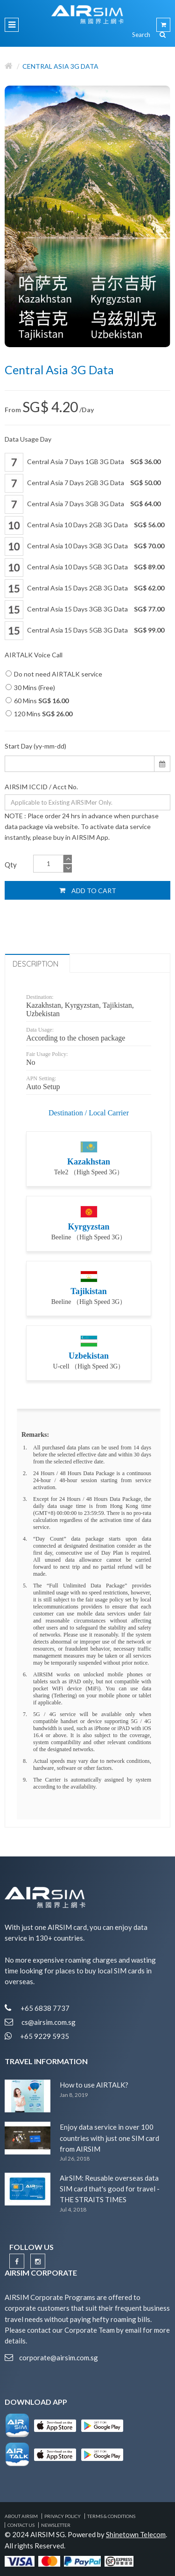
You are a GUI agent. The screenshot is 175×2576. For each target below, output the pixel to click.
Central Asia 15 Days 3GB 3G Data (84, 609)
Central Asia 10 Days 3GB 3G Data (84, 546)
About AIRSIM (21, 2516)
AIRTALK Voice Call (34, 655)
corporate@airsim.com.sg (58, 2357)
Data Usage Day (28, 439)
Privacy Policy (62, 2516)
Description (35, 963)
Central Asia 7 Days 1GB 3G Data (83, 462)
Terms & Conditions (111, 2516)
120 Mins (39, 714)
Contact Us (21, 2525)
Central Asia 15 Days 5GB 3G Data (84, 630)
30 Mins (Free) (30, 687)
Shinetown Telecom (136, 2534)
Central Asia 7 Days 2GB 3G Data (83, 483)
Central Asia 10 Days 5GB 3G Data (84, 567)
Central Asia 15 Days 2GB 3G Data (84, 588)
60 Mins (37, 701)
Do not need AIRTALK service (54, 674)
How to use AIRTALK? (94, 2085)
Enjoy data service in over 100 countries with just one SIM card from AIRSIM (109, 2138)
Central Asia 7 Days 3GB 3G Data (83, 504)
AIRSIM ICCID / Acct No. (41, 787)
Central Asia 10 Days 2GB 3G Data (84, 525)
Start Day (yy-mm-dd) (35, 746)
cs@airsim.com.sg (48, 2022)
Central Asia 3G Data (60, 66)
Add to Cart (87, 890)
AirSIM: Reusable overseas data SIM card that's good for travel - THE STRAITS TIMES (110, 2189)
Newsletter (55, 2525)
